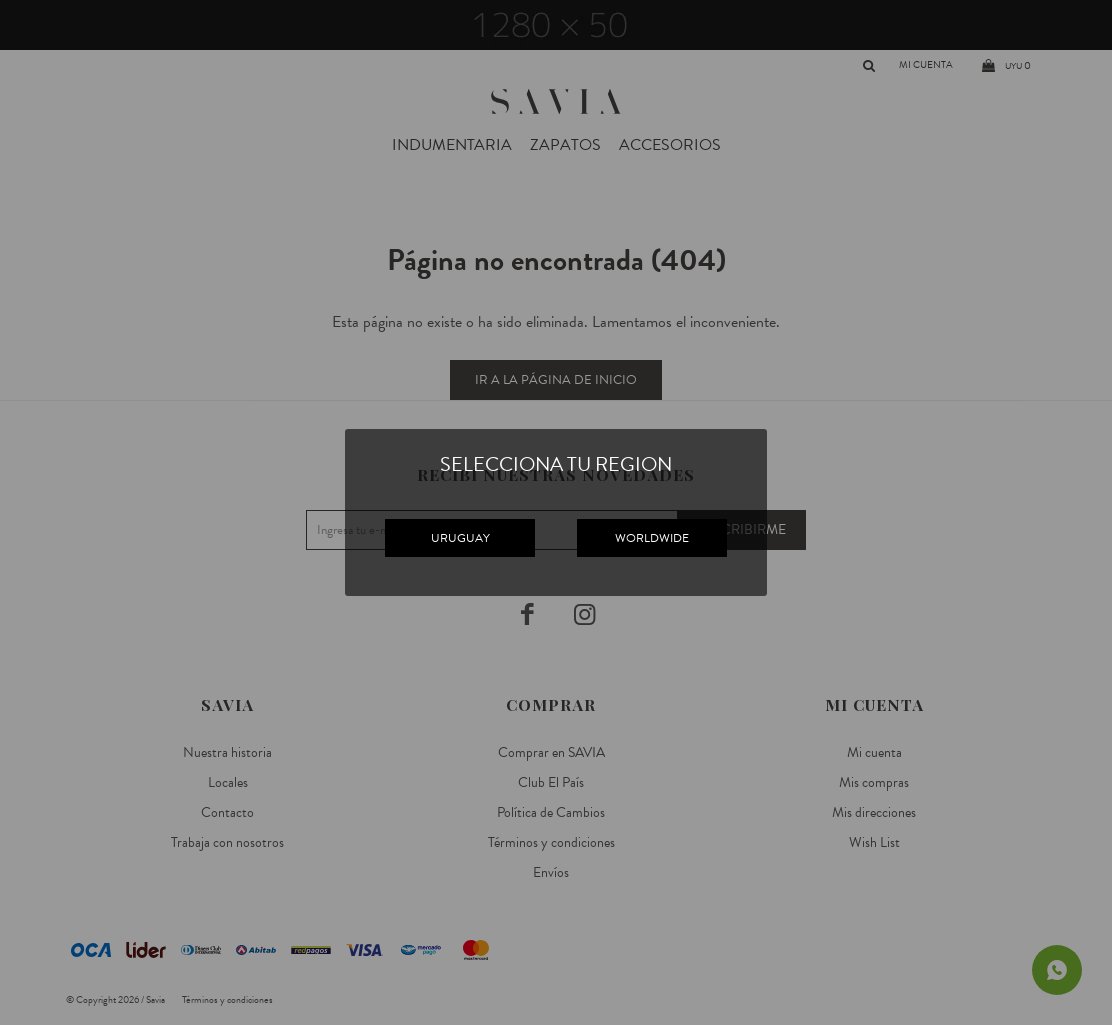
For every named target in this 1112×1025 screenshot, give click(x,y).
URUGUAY (460, 538)
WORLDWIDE (652, 538)
